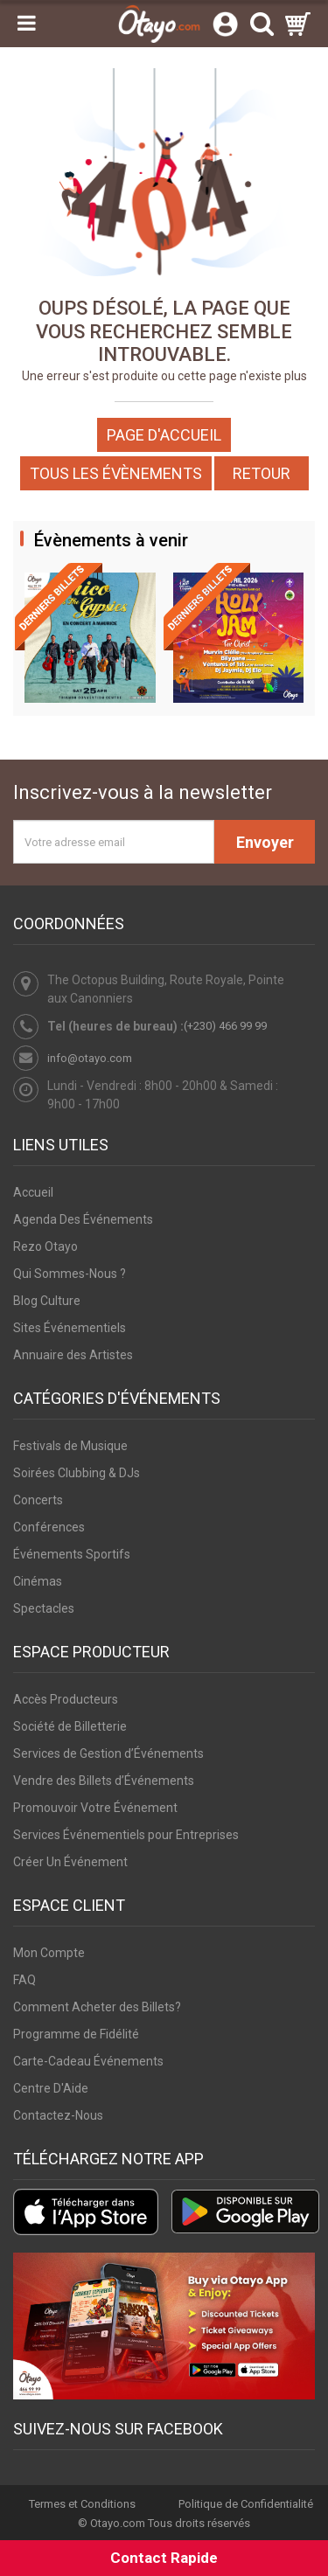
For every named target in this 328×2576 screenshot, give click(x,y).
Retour (261, 473)
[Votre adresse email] (113, 842)
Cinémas (37, 1581)
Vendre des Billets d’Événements (103, 1781)
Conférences (49, 1527)
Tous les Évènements (116, 473)
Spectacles (43, 1608)
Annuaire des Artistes (73, 1355)
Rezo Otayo (45, 1246)
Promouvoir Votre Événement (95, 1808)
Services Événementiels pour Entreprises (126, 1835)
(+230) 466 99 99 (225, 1025)
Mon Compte (49, 1953)
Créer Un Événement (70, 1862)
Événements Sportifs (71, 1554)
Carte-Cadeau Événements (88, 2061)
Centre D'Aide (50, 2088)
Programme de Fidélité (76, 2034)
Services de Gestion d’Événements (108, 1753)
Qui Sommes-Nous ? (69, 1274)
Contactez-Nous (58, 2115)
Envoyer (265, 842)
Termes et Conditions (82, 2504)
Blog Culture (46, 1301)
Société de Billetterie (70, 1726)
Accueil (33, 1192)
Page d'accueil (164, 435)
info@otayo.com (89, 1058)
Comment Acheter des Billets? (97, 2007)
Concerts (38, 1500)
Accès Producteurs (65, 1699)
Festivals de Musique (70, 1446)
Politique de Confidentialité (245, 2504)
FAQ (24, 1980)
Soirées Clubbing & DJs (76, 1473)
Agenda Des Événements (83, 1219)
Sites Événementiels (69, 1328)
